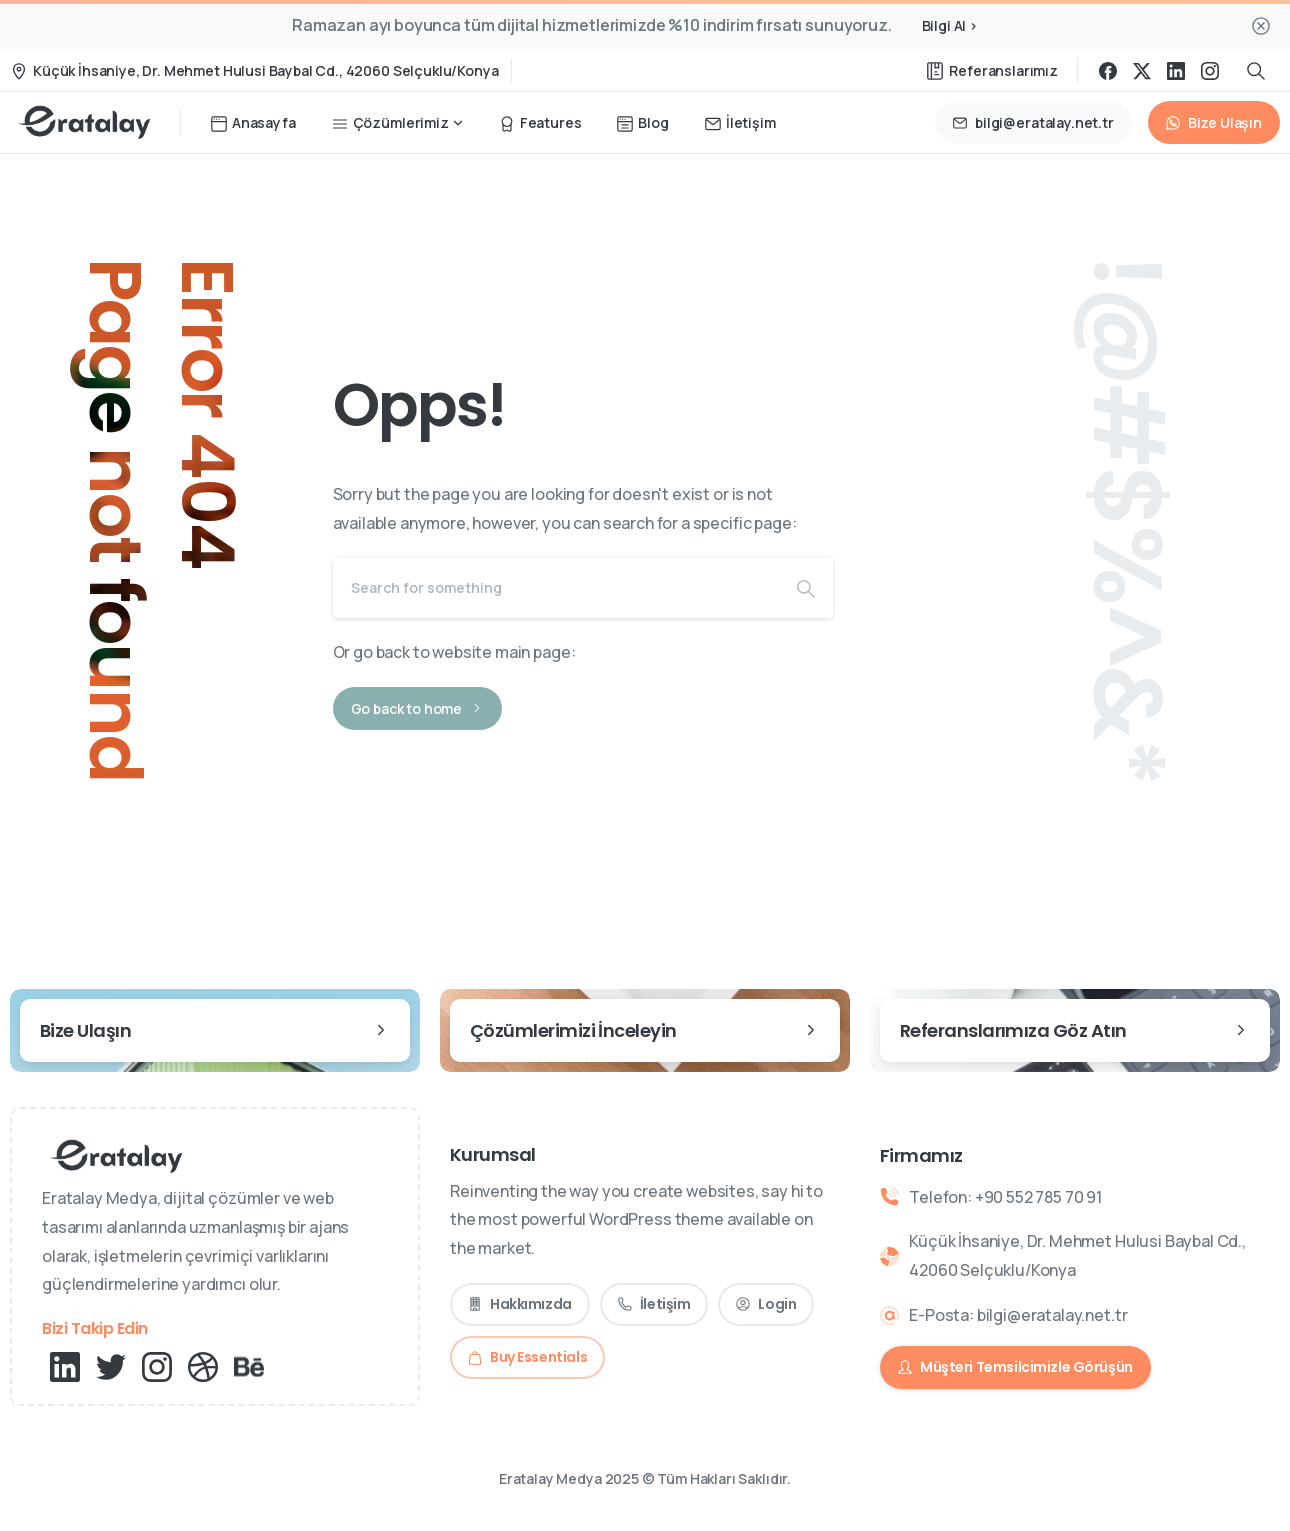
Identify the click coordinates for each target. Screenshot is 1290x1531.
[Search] (556, 588)
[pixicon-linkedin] (65, 1365)
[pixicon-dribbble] (203, 1365)
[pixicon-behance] (249, 1365)
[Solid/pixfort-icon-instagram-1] (157, 1365)
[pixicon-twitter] (111, 1365)
